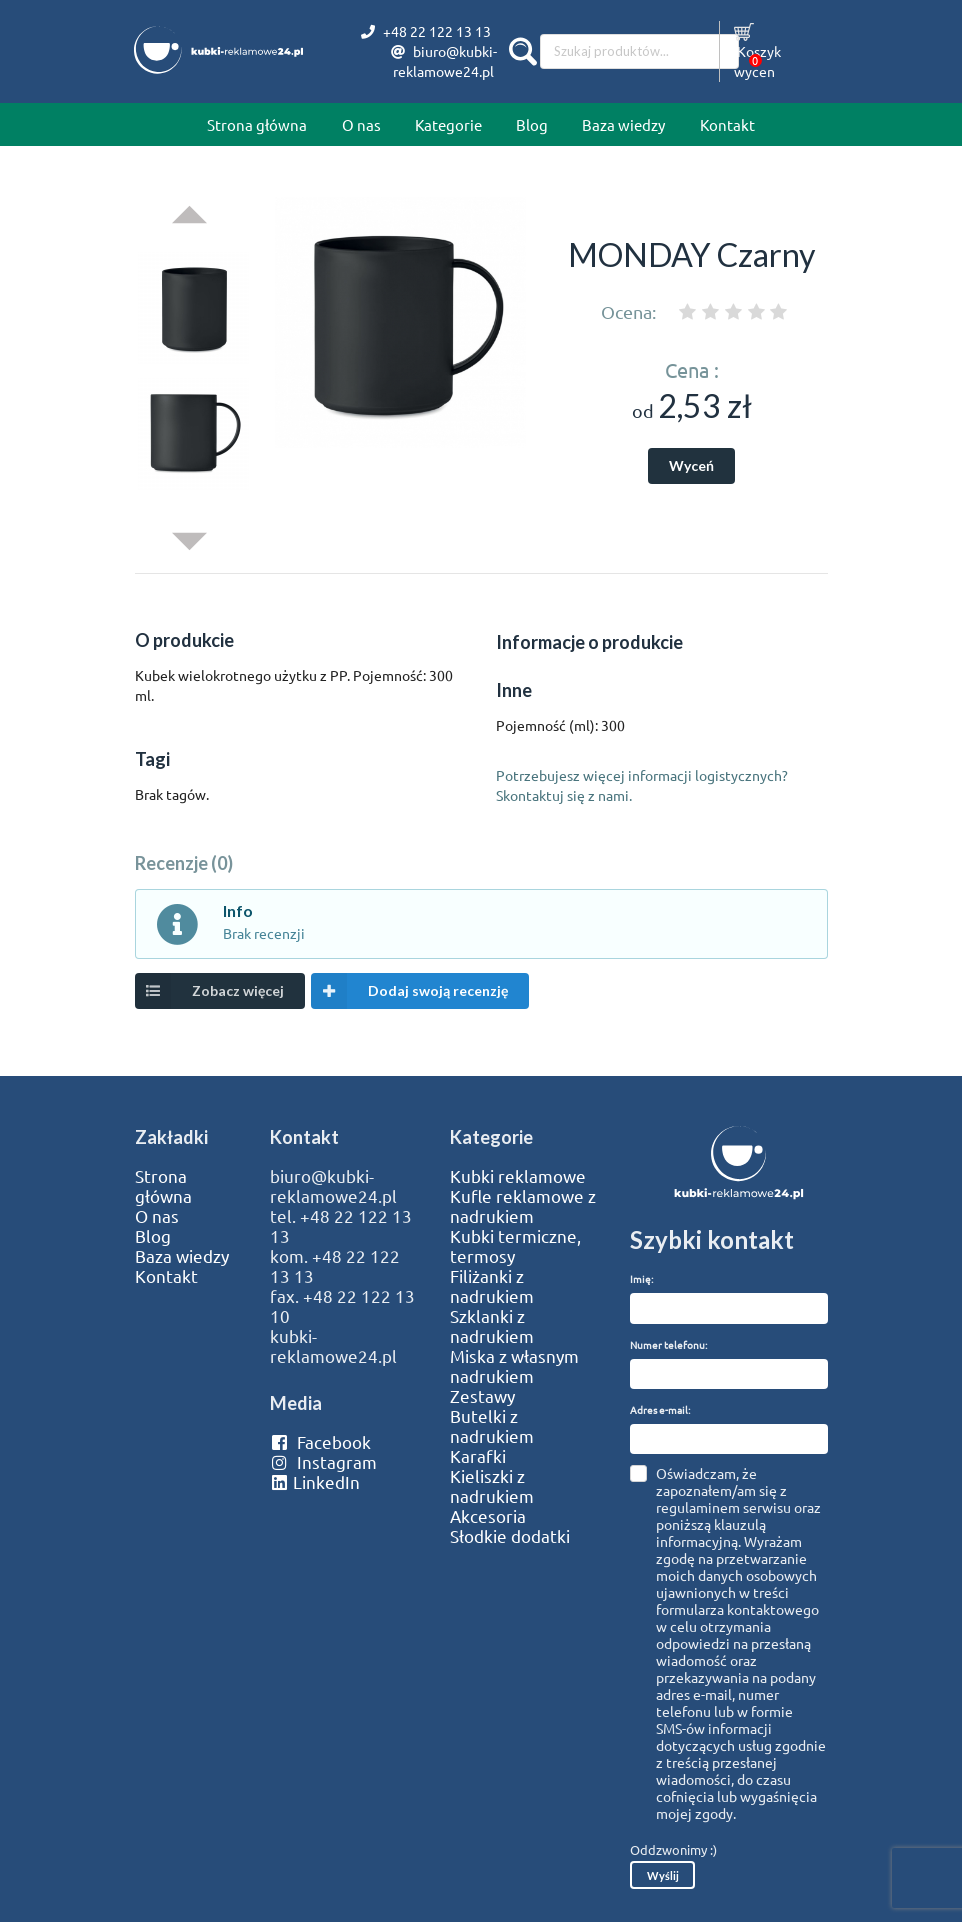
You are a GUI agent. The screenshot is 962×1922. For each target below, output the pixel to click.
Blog (532, 124)
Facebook (320, 1442)
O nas (361, 124)
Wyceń (691, 465)
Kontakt (727, 124)
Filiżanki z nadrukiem (492, 1286)
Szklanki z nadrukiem (492, 1326)
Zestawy (482, 1396)
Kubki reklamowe (518, 1176)
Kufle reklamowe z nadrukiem (523, 1206)
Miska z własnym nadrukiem (514, 1366)
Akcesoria (488, 1516)
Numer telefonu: (668, 1344)
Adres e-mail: (660, 1409)
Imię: (641, 1278)
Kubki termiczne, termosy (515, 1246)
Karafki (478, 1456)
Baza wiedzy (623, 124)
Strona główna (257, 124)
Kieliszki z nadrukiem (492, 1486)
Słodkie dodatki (510, 1536)
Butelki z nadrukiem (492, 1426)
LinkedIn (315, 1482)
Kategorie (448, 124)
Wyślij (663, 1875)
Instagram (323, 1462)
